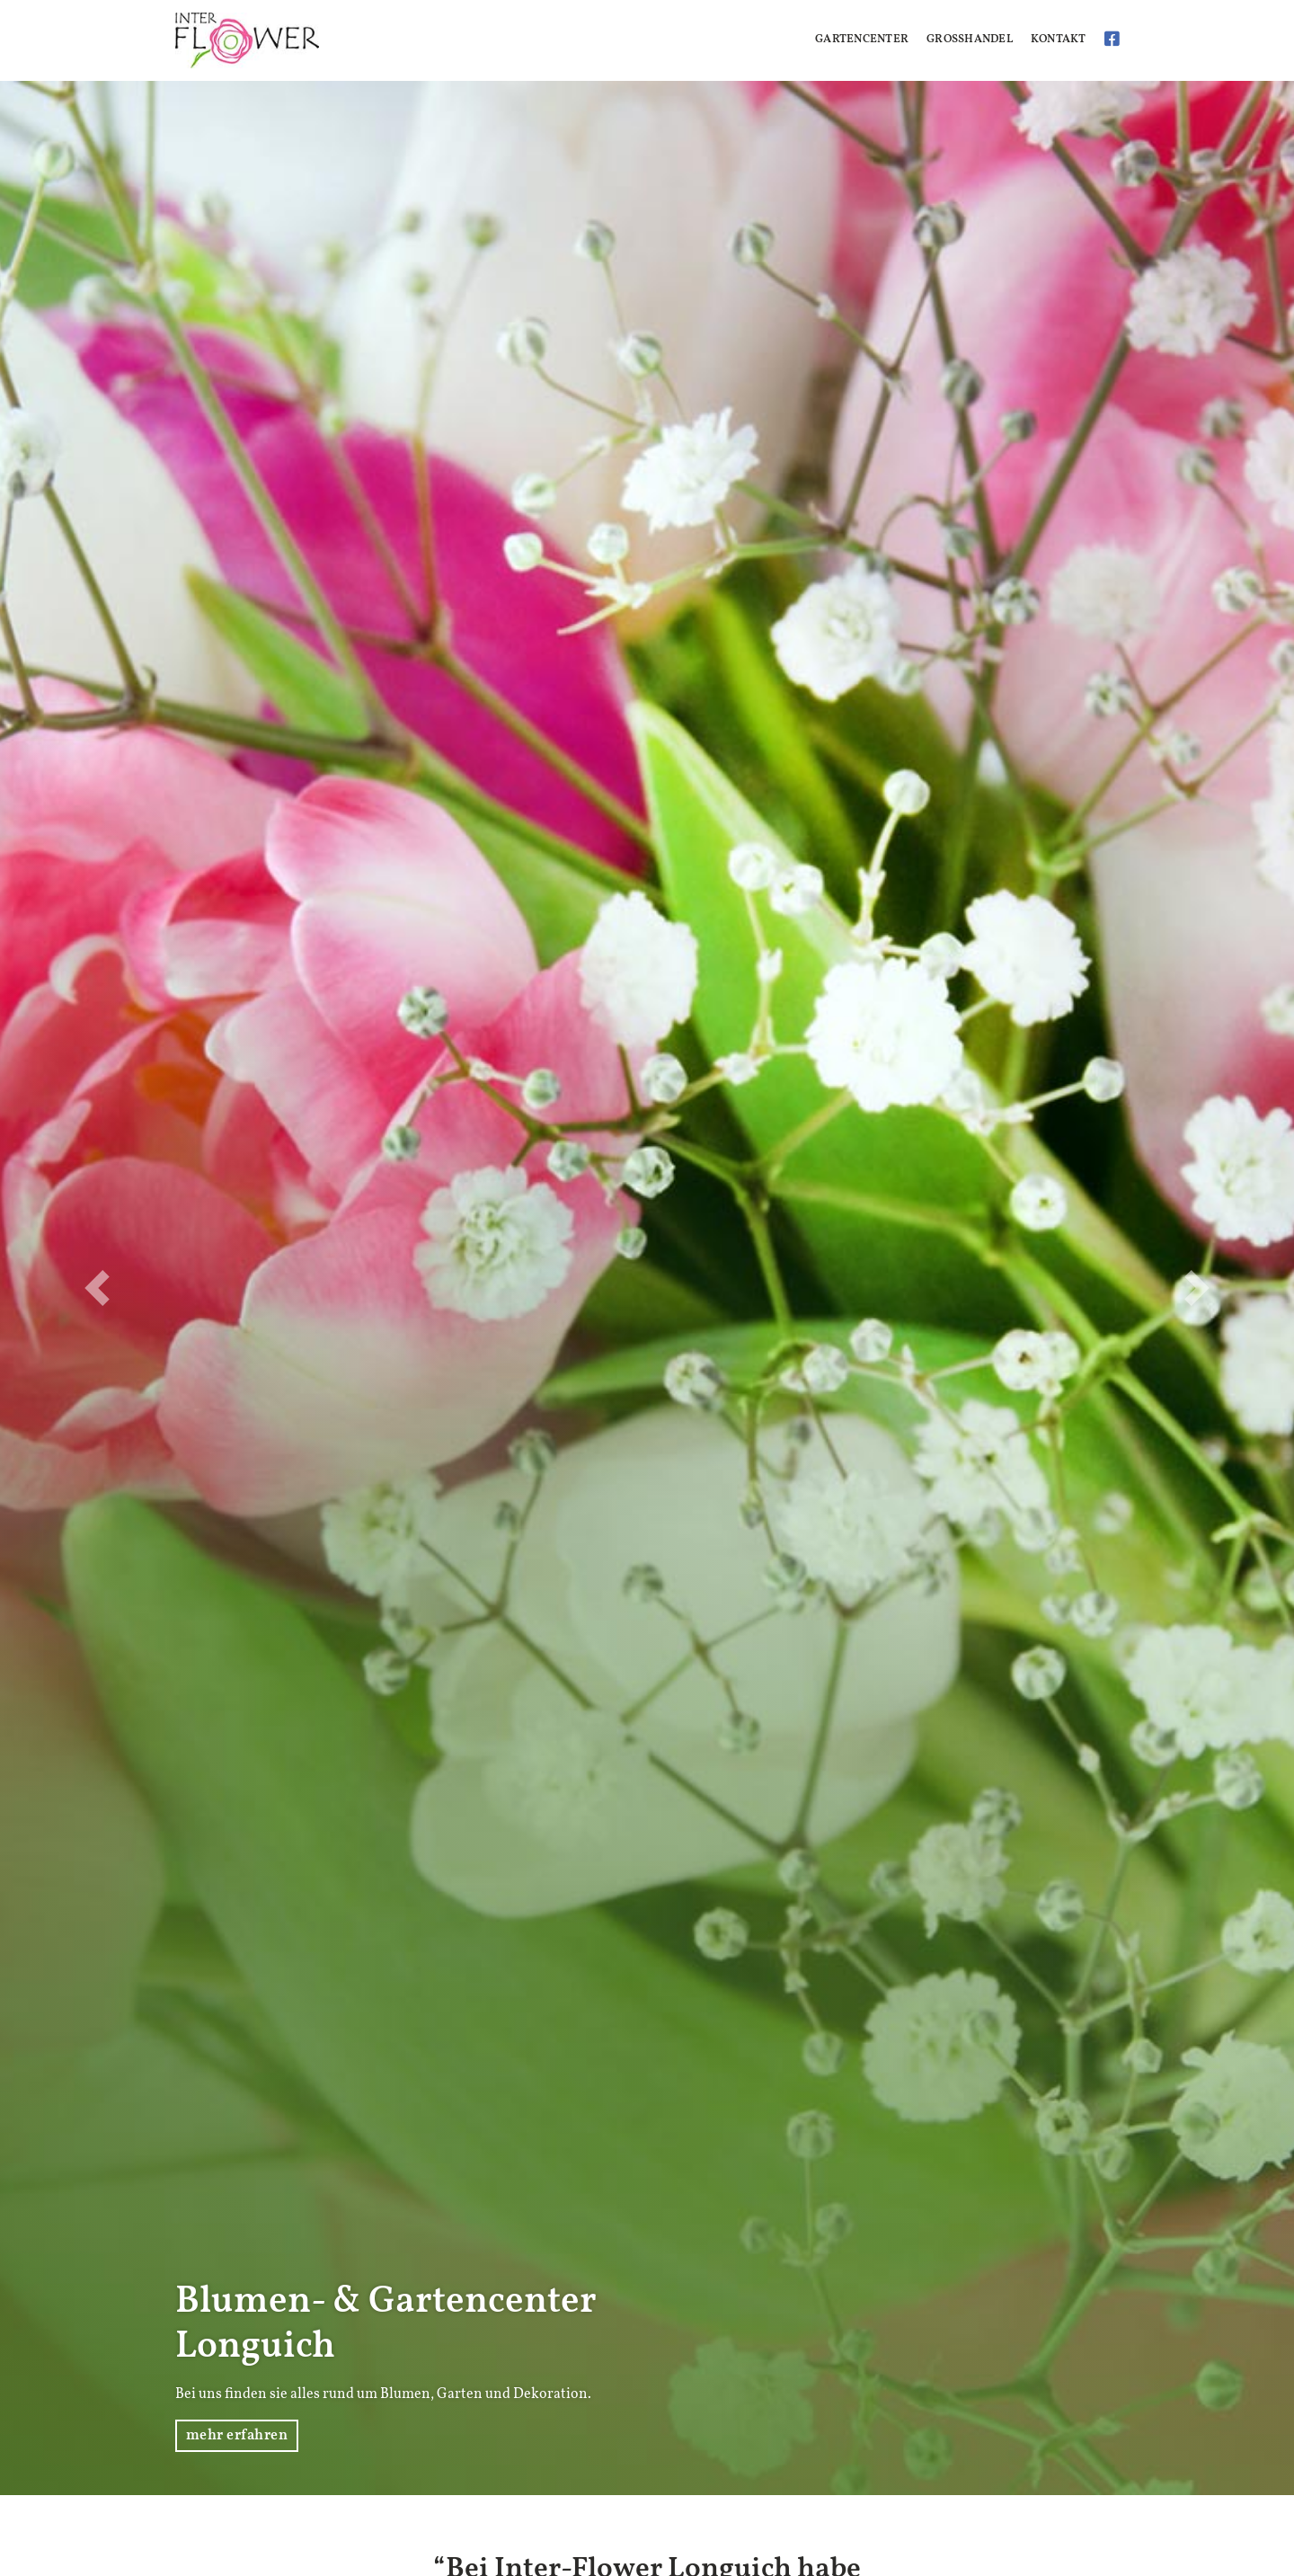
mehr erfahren (237, 2436)
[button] (97, 1288)
